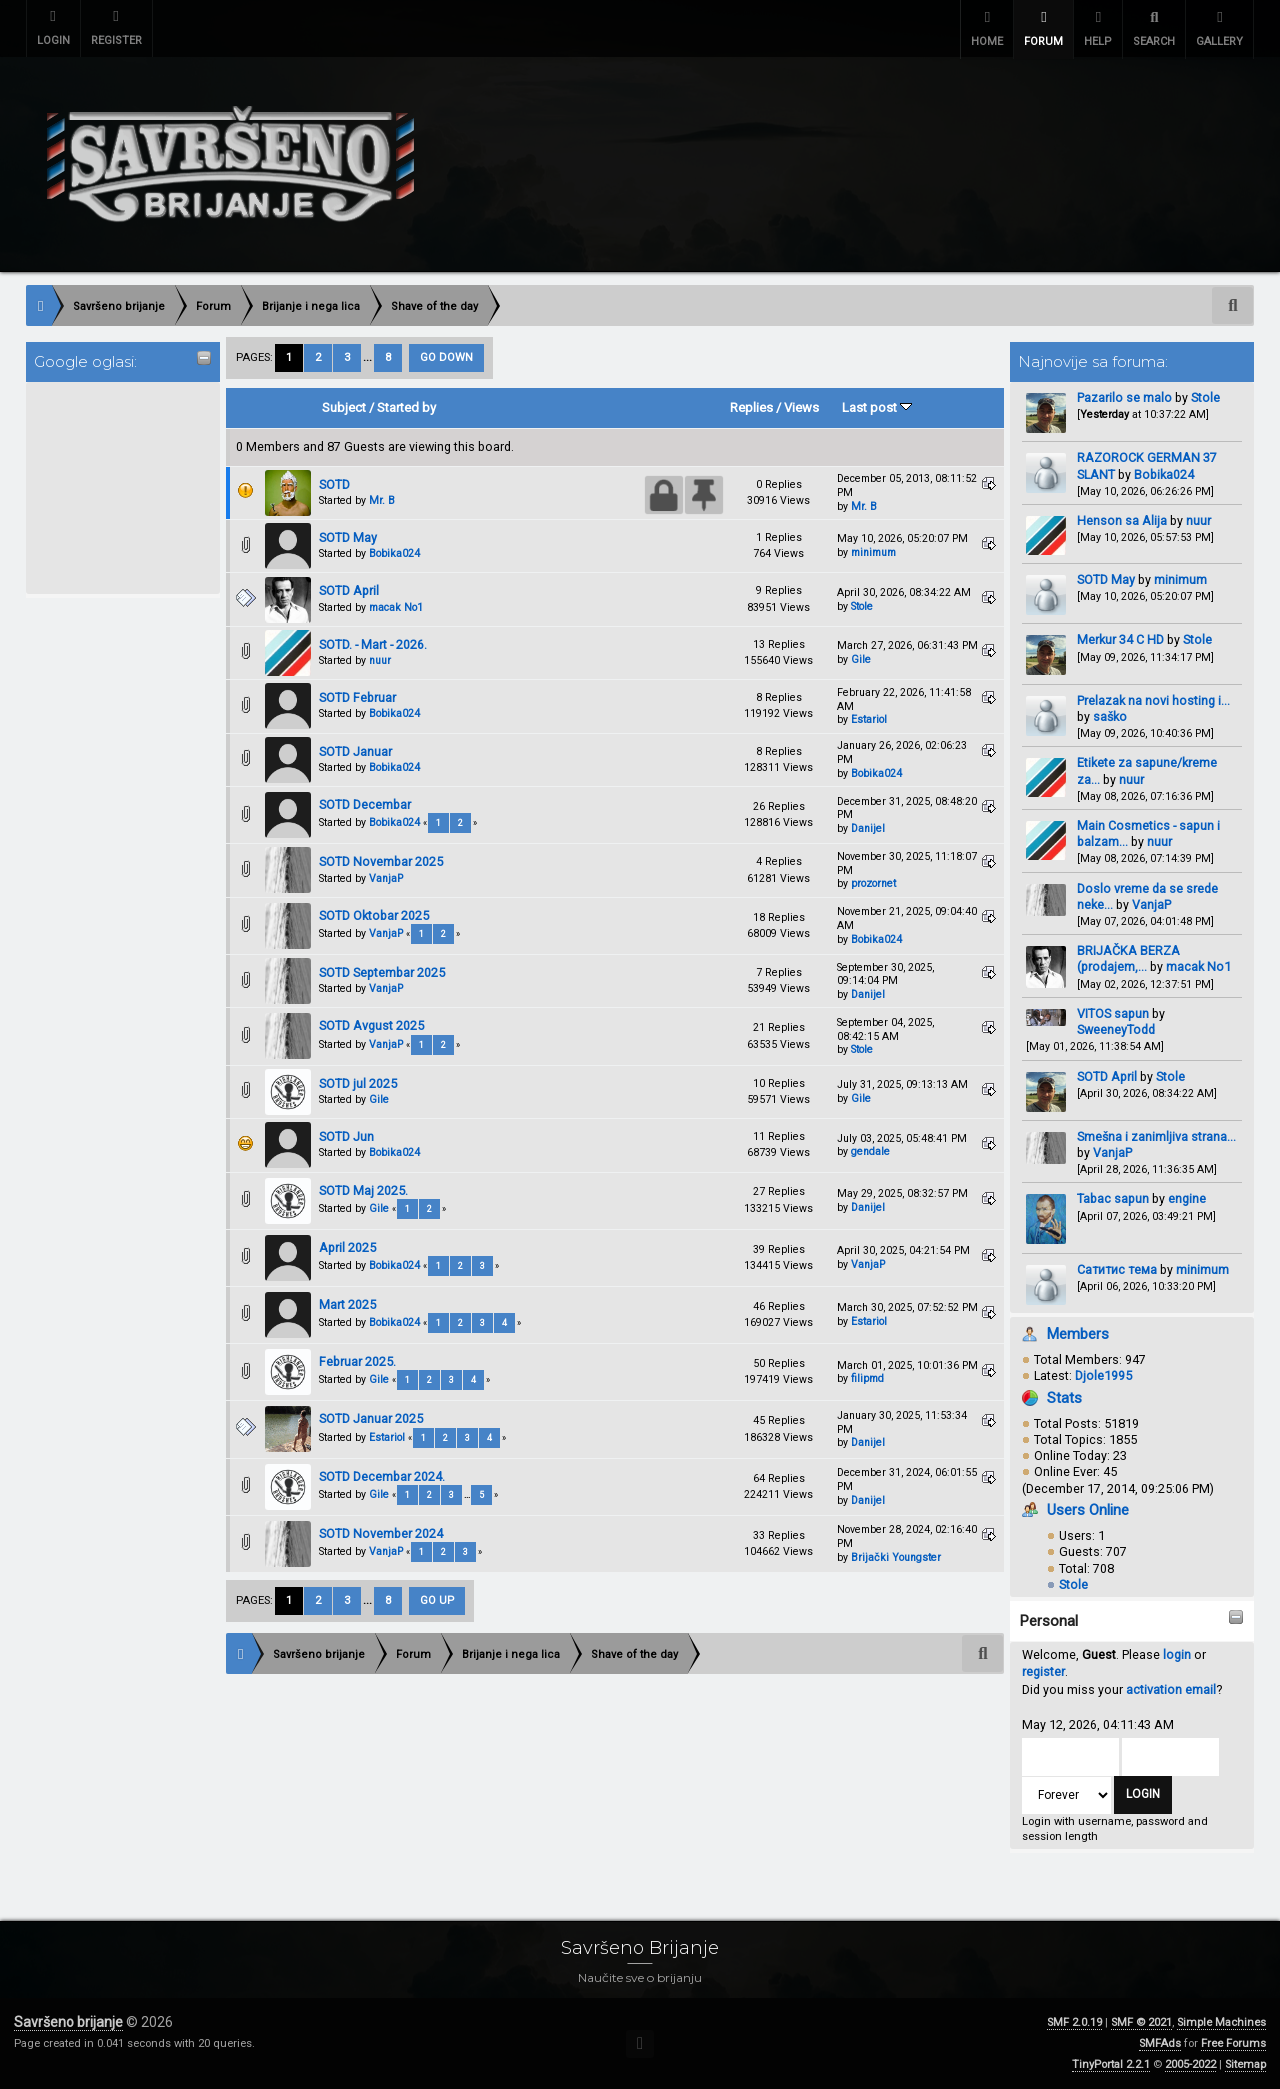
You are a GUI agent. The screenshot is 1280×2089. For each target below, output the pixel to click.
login (1177, 1654)
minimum (1180, 579)
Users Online (1088, 1510)
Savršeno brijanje (68, 2022)
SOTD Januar (355, 751)
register (1043, 1671)
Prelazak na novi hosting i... (1153, 699)
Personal (1049, 1621)
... (369, 357)
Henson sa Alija (1122, 520)
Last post (877, 407)
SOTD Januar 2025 (371, 1418)
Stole (1205, 397)
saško (1110, 716)
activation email (1171, 1689)
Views (801, 407)
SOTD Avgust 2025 (371, 1025)
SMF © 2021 (1141, 2022)
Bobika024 (1164, 473)
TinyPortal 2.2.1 (1111, 2064)
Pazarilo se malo (1124, 397)
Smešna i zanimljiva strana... (1156, 1136)
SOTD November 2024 (381, 1533)
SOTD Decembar (365, 804)
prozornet (873, 883)
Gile (861, 659)
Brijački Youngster (896, 1557)
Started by (406, 407)
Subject (344, 407)
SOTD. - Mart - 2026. (373, 644)
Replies (751, 407)
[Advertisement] (113, 486)
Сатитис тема (1117, 1268)
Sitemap (1245, 2064)
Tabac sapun (1113, 1198)
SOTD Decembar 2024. (382, 1475)
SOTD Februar (357, 697)
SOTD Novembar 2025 (381, 861)
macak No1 (1198, 966)
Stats (1064, 1397)
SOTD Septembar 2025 (382, 972)
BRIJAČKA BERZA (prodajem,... (1128, 958)
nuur (1198, 520)
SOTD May (1106, 579)
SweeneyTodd (1116, 1029)
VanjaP (1151, 904)
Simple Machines (1221, 2022)
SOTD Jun (346, 1136)
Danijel (868, 828)
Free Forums (1233, 2043)
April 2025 (347, 1247)
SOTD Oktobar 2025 (374, 915)
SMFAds (1160, 2043)
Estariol (869, 719)
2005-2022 (1190, 2064)
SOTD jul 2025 (358, 1082)
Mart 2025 (347, 1304)
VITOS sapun (1113, 1013)
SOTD (334, 483)
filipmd (867, 1378)
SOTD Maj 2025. (363, 1189)
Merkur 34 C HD (1122, 639)
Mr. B (382, 500)
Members (1078, 1334)
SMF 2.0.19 (1074, 2022)
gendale (870, 1151)
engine (1187, 1198)
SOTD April (1107, 1075)
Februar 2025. (357, 1361)
